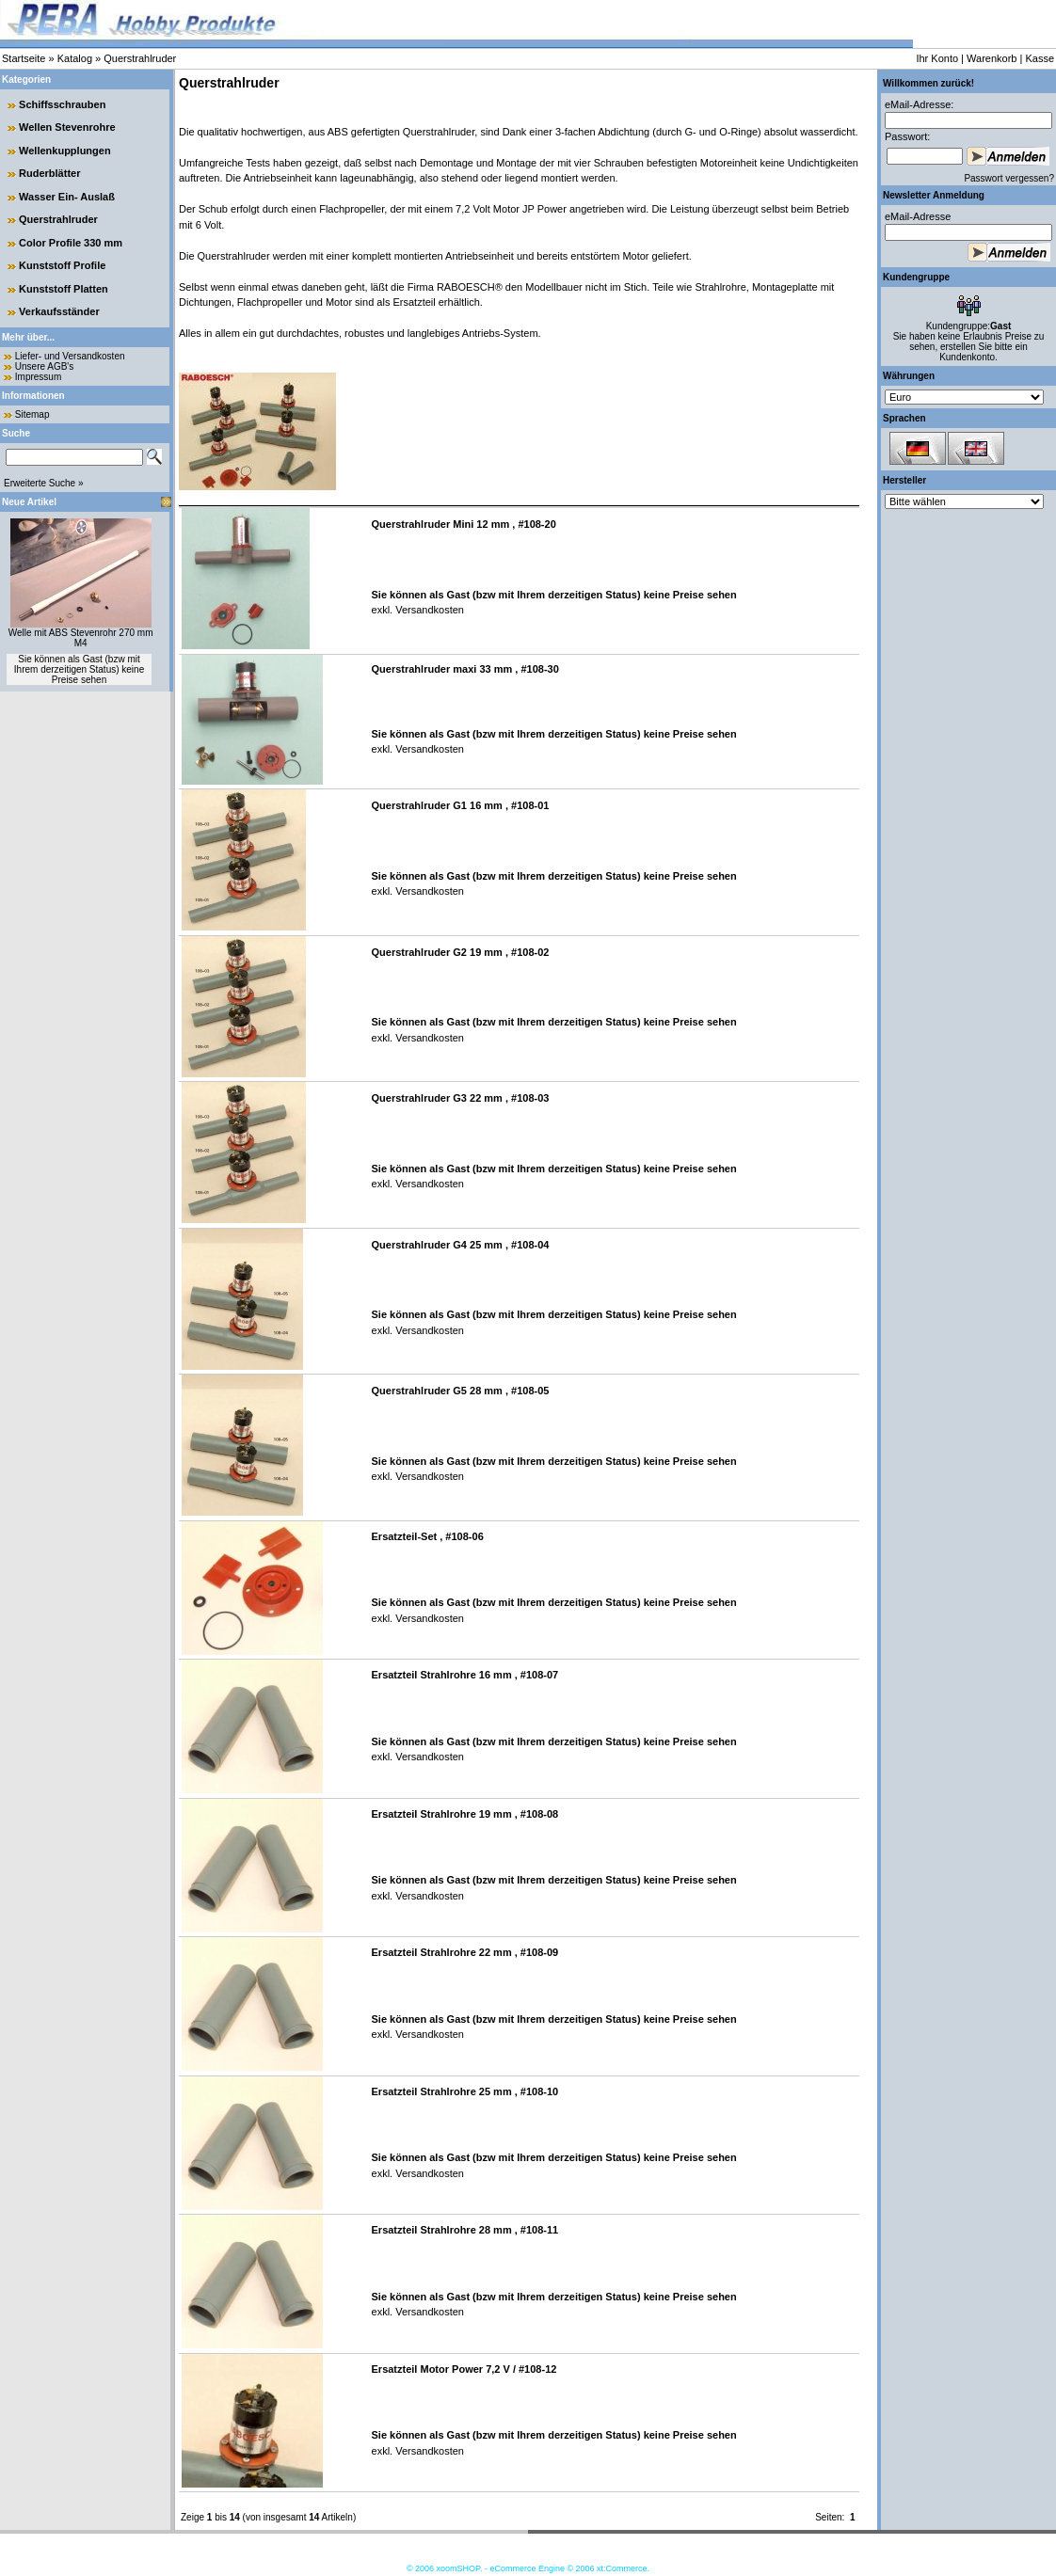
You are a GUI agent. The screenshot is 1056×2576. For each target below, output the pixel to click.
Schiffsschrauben (62, 104)
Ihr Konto (937, 58)
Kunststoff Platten (63, 288)
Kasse (1039, 58)
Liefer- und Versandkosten (70, 356)
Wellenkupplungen (65, 150)
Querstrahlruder (140, 58)
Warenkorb (991, 58)
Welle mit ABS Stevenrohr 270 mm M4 (80, 638)
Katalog (74, 58)
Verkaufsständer (59, 311)
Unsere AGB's (44, 366)
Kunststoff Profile (62, 265)
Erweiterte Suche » (44, 483)
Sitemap (32, 414)
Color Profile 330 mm (70, 242)
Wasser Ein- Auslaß (67, 196)
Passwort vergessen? (1009, 178)
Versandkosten (428, 609)
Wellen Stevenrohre (67, 127)
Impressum (38, 377)
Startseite (23, 58)
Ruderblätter (49, 173)
